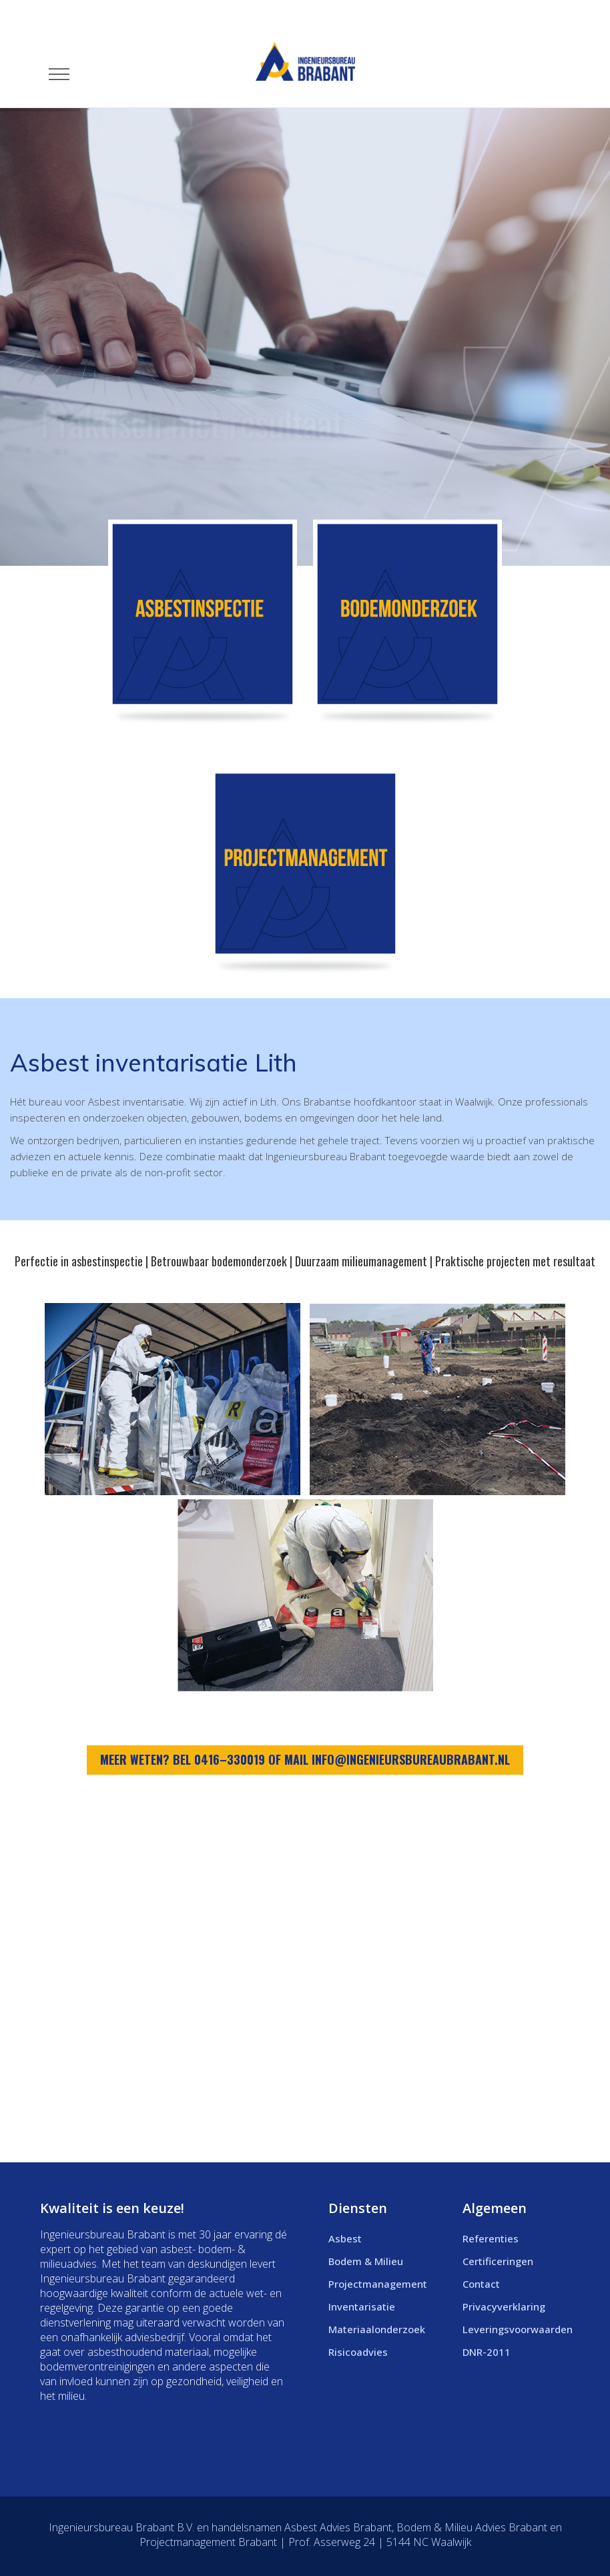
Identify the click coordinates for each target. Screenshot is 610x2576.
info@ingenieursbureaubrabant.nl (411, 1759)
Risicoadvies (358, 2351)
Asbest (345, 2238)
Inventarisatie (361, 2306)
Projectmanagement (377, 2283)
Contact (481, 2283)
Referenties (491, 2238)
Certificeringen (498, 2261)
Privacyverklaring (504, 2306)
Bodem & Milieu (365, 2261)
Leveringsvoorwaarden (518, 2329)
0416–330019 (229, 1759)
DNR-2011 (487, 2351)
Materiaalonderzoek (376, 2329)
